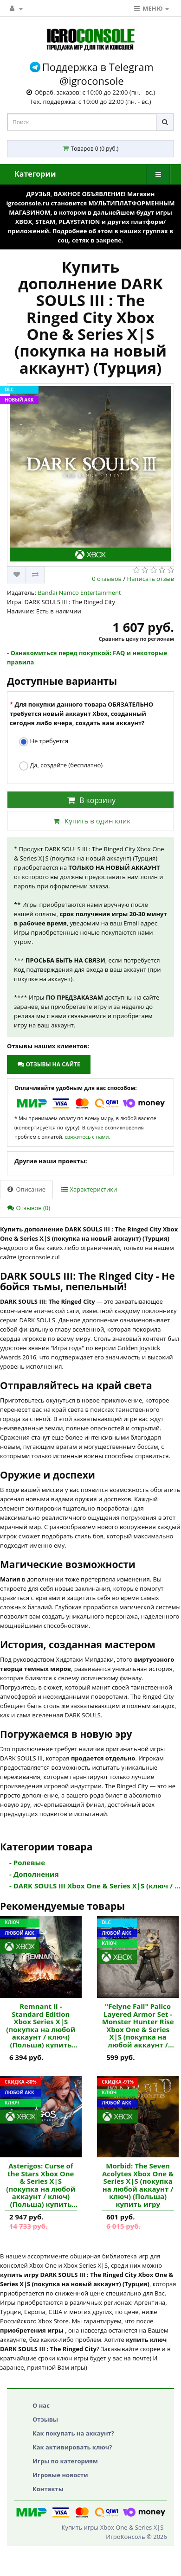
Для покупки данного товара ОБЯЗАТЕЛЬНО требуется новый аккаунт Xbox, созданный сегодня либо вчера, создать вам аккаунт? (81, 713)
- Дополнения (34, 1874)
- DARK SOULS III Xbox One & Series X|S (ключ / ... (95, 1885)
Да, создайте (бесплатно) (61, 766)
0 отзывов (107, 578)
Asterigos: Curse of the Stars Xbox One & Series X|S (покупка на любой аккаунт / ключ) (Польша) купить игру (40, 2185)
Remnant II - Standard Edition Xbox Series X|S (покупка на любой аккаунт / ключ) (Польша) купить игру (40, 2025)
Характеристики (89, 1189)
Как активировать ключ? (72, 2447)
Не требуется (43, 741)
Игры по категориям (65, 2461)
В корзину (90, 800)
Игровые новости (60, 2475)
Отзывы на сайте (48, 1064)
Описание (26, 1189)
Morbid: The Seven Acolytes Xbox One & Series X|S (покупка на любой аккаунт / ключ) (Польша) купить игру (138, 2185)
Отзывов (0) (28, 1208)
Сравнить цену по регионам (136, 638)
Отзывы (45, 2419)
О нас (41, 2405)
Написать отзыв (150, 578)
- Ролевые (27, 1862)
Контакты (48, 2489)
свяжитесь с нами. (87, 1136)
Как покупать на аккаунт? (73, 2433)
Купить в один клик (90, 820)
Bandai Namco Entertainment (79, 592)
